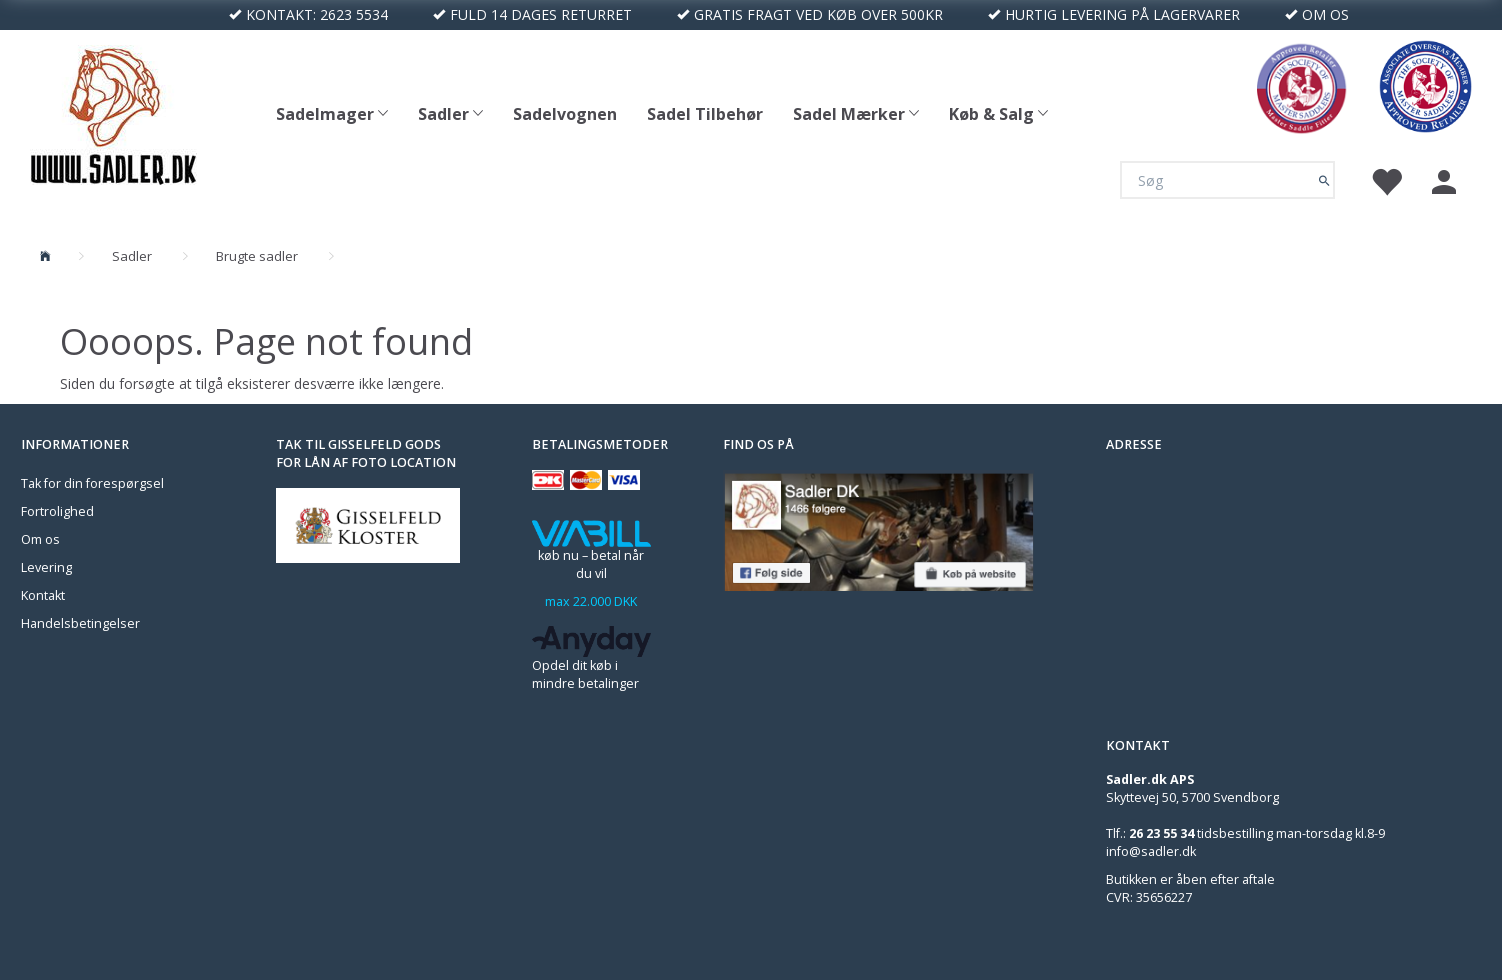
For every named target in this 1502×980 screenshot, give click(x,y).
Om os (40, 539)
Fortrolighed (57, 511)
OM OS (1325, 14)
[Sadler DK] (113, 112)
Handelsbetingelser (80, 623)
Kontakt (43, 595)
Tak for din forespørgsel (92, 483)
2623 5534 (354, 14)
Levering (46, 567)
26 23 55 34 (1161, 833)
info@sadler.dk (1151, 851)
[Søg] (1324, 180)
